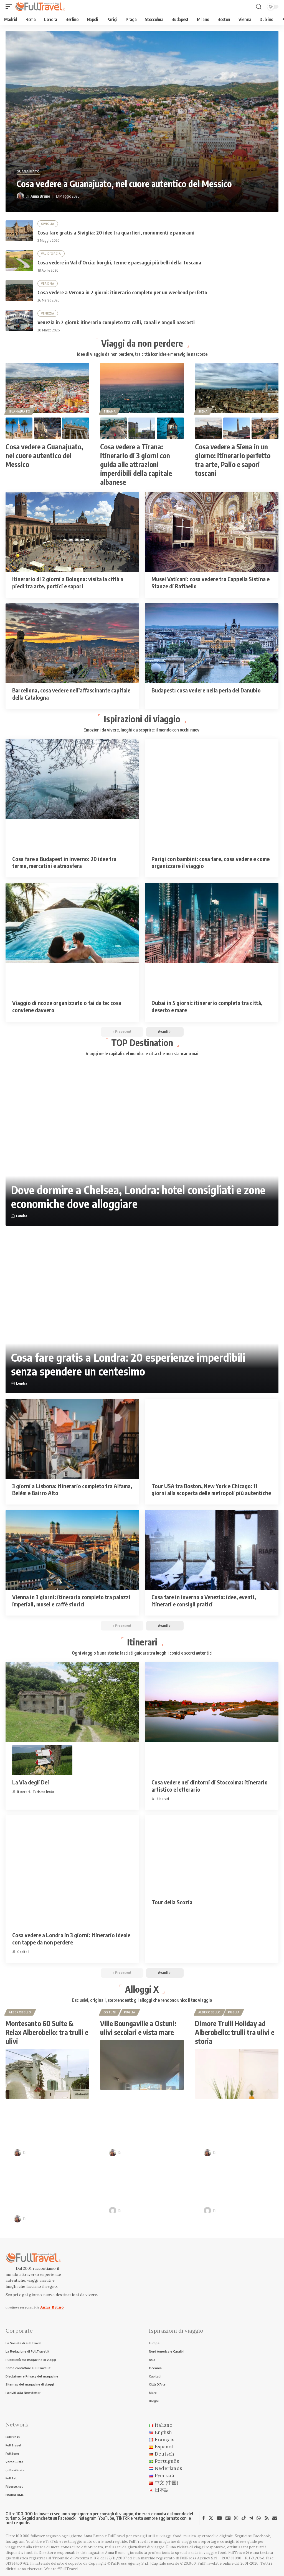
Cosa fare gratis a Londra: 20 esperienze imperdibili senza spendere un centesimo (128, 1364)
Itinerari (142, 1641)
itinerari (23, 1791)
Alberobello (20, 2012)
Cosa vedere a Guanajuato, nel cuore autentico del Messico (124, 183)
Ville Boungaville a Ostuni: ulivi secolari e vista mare (138, 2028)
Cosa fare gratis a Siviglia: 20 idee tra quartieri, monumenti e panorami (115, 232)
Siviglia (47, 223)
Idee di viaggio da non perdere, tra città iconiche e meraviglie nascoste (142, 354)
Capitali (23, 1951)
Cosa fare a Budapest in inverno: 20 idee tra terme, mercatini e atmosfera (64, 862)
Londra (21, 1216)
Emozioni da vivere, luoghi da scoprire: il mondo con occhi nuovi (142, 730)
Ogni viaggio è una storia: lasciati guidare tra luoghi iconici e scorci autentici (142, 1653)
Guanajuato (28, 171)
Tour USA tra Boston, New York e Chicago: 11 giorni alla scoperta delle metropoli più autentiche (211, 1489)
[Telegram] (251, 2518)
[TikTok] (243, 2518)
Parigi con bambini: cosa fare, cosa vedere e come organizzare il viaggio (210, 862)
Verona (47, 283)
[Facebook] (204, 2518)
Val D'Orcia (51, 253)
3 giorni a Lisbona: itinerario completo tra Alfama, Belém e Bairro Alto (72, 1489)
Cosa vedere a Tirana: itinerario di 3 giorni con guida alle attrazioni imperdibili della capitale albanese (136, 464)
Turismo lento (43, 1791)
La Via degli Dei (30, 1782)
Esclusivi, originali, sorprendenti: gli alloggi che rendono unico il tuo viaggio (142, 2000)
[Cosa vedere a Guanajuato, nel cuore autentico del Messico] (142, 121)
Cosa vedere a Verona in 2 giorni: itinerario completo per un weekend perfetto (122, 292)
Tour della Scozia (171, 1901)
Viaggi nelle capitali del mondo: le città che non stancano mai (142, 1053)
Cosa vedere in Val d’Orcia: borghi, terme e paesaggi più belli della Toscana (119, 262)
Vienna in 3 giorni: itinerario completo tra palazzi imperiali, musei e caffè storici (71, 1600)
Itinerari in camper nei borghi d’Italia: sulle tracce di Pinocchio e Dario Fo (241, 2181)
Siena (203, 411)
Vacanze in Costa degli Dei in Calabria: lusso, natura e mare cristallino (51, 2123)
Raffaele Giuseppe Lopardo (146, 2210)
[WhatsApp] (258, 2518)
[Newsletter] (274, 2518)
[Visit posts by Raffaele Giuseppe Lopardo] (112, 2210)
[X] (211, 2518)
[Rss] (266, 2518)
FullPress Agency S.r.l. (199, 2558)
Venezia (47, 313)
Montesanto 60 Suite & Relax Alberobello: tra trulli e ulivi (47, 2032)
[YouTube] (219, 2518)
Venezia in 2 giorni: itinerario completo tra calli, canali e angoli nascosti (116, 322)
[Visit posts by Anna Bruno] (20, 196)
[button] (10, 6)
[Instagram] (236, 2518)
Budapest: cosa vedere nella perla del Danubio (206, 690)
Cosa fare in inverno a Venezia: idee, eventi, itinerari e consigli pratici (203, 1600)
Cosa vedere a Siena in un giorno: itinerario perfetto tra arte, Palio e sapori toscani (232, 460)
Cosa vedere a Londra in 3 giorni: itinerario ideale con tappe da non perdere (71, 1938)
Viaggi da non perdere (142, 343)
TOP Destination (142, 1042)
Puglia (129, 2012)
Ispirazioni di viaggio (142, 718)
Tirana (109, 411)
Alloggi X (142, 1989)
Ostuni (109, 2012)
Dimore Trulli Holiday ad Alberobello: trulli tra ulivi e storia (234, 2032)
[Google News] (228, 2518)
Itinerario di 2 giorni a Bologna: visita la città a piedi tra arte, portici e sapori (67, 582)
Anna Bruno (40, 196)
